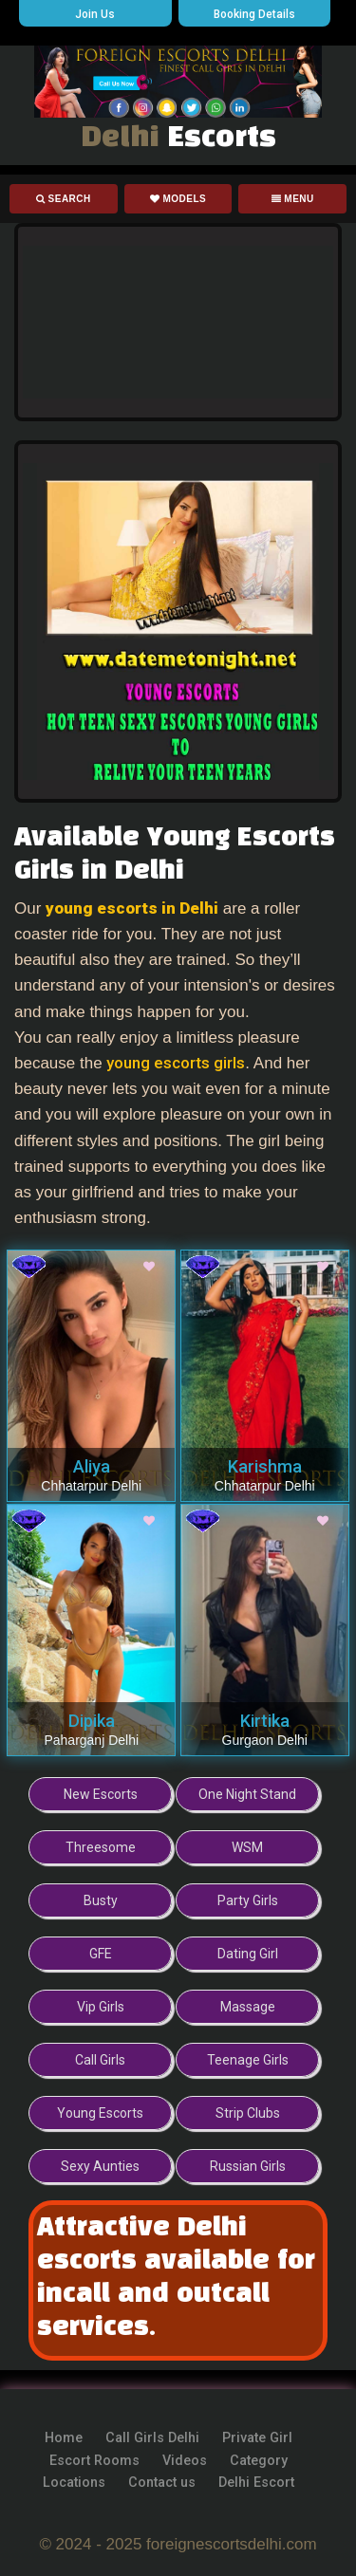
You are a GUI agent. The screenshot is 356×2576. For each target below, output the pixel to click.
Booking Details (254, 14)
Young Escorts (100, 2113)
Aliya (91, 1466)
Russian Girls (248, 2166)
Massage (247, 2006)
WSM (247, 1847)
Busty (101, 1900)
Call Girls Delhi (152, 2438)
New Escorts (101, 1794)
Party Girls (247, 1900)
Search (63, 199)
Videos (184, 2461)
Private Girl (257, 2438)
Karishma (265, 1466)
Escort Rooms (94, 2461)
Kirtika (265, 1721)
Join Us (95, 14)
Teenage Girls (248, 2059)
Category (259, 2461)
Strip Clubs (247, 2113)
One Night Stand (247, 1794)
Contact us (162, 2482)
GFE (100, 1953)
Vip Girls (100, 2006)
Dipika (91, 1721)
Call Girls (100, 2059)
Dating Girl (247, 1953)
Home (64, 2438)
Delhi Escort (256, 2482)
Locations (74, 2482)
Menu (293, 199)
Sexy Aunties (100, 2166)
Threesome (101, 1847)
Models (178, 199)
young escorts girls (175, 1062)
